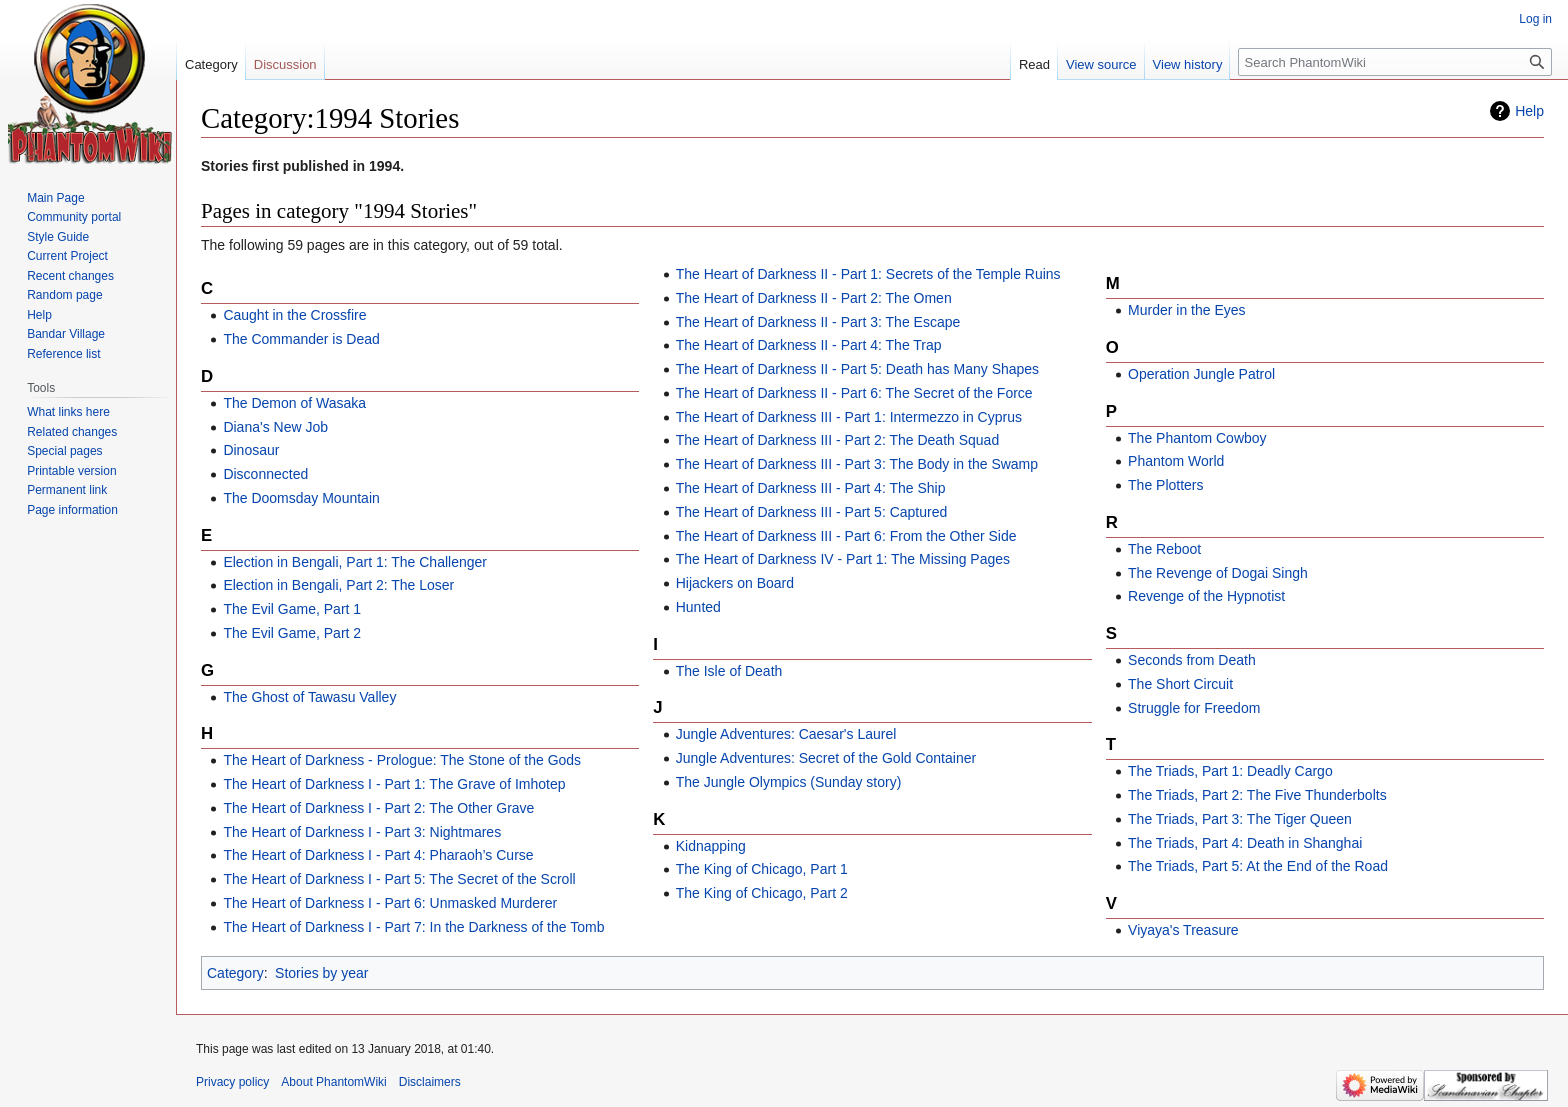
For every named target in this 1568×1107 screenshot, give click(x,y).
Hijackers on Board (735, 583)
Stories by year (321, 973)
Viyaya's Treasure (1183, 930)
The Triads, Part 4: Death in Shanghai (1245, 843)
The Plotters (1165, 485)
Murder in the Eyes (1187, 310)
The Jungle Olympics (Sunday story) (789, 782)
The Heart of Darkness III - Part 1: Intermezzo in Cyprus (849, 417)
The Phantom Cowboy (1197, 438)
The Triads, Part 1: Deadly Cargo (1230, 771)
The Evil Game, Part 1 (292, 609)
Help (1529, 111)
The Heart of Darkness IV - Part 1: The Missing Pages (843, 559)
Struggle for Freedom (1194, 708)
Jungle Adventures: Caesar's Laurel (786, 734)
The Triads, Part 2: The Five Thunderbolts (1257, 795)
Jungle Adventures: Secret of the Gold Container (826, 758)
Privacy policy (232, 1082)
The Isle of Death (729, 671)
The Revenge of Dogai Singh (1218, 573)
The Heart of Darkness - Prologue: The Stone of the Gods (402, 760)
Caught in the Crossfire (294, 315)
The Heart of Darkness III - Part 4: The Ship (811, 488)
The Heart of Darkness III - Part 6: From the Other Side (846, 536)
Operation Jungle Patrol (1201, 374)
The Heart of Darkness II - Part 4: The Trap (809, 345)
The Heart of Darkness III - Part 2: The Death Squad (837, 440)
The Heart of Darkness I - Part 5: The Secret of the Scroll (399, 879)
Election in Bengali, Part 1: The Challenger (355, 562)
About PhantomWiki (333, 1082)
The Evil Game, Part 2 (292, 633)
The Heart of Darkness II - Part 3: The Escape (818, 322)
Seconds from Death (1192, 660)
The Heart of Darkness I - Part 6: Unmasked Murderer (390, 903)
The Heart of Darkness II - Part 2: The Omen (814, 298)
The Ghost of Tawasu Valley (309, 697)
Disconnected (265, 474)
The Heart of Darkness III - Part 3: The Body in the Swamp (857, 464)
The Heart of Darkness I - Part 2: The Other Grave (378, 808)
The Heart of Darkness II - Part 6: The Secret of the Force (854, 393)
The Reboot (1164, 549)
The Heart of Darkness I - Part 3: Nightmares (362, 832)
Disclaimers (430, 1082)
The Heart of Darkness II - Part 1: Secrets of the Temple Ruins (868, 274)
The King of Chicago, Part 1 (762, 869)
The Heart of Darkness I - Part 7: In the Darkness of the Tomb (413, 927)
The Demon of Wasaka (294, 403)
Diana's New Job (275, 427)
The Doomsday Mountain (301, 498)
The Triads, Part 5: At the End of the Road (1258, 866)
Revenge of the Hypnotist (1206, 596)
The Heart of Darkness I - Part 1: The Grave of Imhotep (394, 784)
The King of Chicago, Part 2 (762, 893)
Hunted (698, 607)
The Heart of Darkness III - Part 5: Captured (812, 512)
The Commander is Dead (301, 339)
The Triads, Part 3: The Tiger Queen (1240, 819)
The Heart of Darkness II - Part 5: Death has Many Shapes (857, 369)
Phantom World (1176, 461)
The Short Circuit (1180, 684)
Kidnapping (711, 846)
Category (235, 973)
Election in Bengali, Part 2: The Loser (338, 585)
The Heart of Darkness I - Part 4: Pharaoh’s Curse (378, 855)
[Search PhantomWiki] (1395, 62)
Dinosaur (251, 450)
